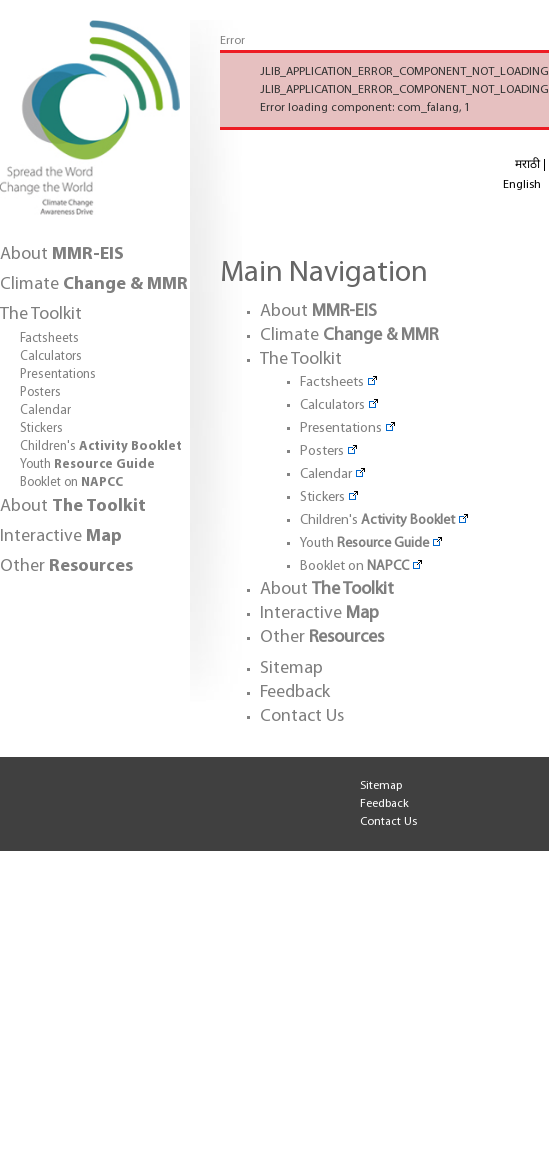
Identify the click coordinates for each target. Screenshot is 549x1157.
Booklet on (71, 482)
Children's (101, 446)
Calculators (51, 356)
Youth (87, 464)
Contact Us (302, 716)
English (522, 185)
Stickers (41, 428)
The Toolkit (41, 314)
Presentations (58, 374)
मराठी (527, 165)
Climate (94, 284)
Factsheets (49, 338)
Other (66, 566)
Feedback (295, 692)
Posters (40, 392)
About (62, 254)
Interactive (61, 536)
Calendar (45, 410)
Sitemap (291, 668)
